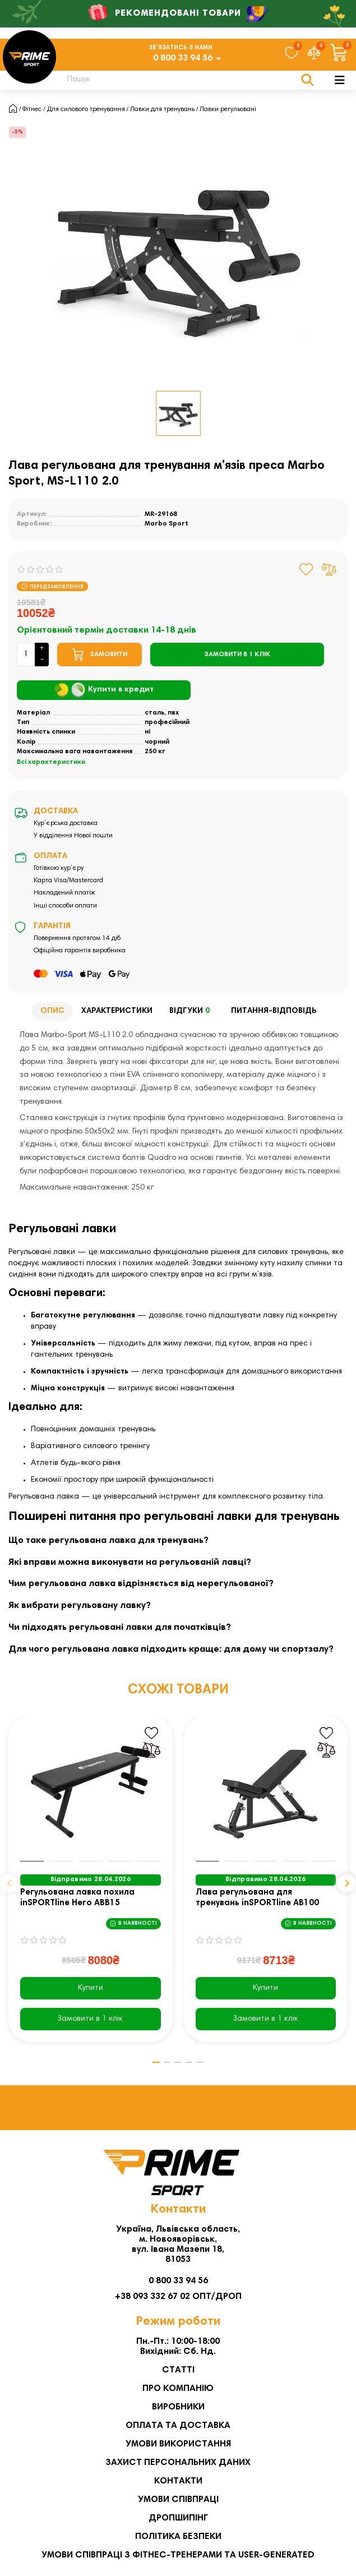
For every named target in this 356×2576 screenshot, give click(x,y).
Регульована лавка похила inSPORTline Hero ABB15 (77, 1897)
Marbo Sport (166, 523)
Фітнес (31, 109)
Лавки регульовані (228, 109)
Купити (90, 1988)
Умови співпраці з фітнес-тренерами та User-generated (178, 2556)
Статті (178, 2371)
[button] (9, 1883)
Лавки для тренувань (162, 109)
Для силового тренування (86, 109)
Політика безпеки (178, 2537)
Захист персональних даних (178, 2463)
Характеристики (116, 1011)
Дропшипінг (178, 2519)
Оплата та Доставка (178, 2426)
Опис (52, 1011)
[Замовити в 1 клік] (237, 654)
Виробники (178, 2408)
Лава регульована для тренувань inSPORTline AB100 (257, 1897)
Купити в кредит (104, 690)
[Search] (184, 80)
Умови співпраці (178, 2500)
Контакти (178, 2482)
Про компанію (178, 2389)
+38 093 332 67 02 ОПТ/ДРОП (178, 2297)
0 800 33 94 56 (182, 58)
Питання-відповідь (273, 1011)
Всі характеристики (51, 762)
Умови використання (178, 2445)
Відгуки (191, 1011)
